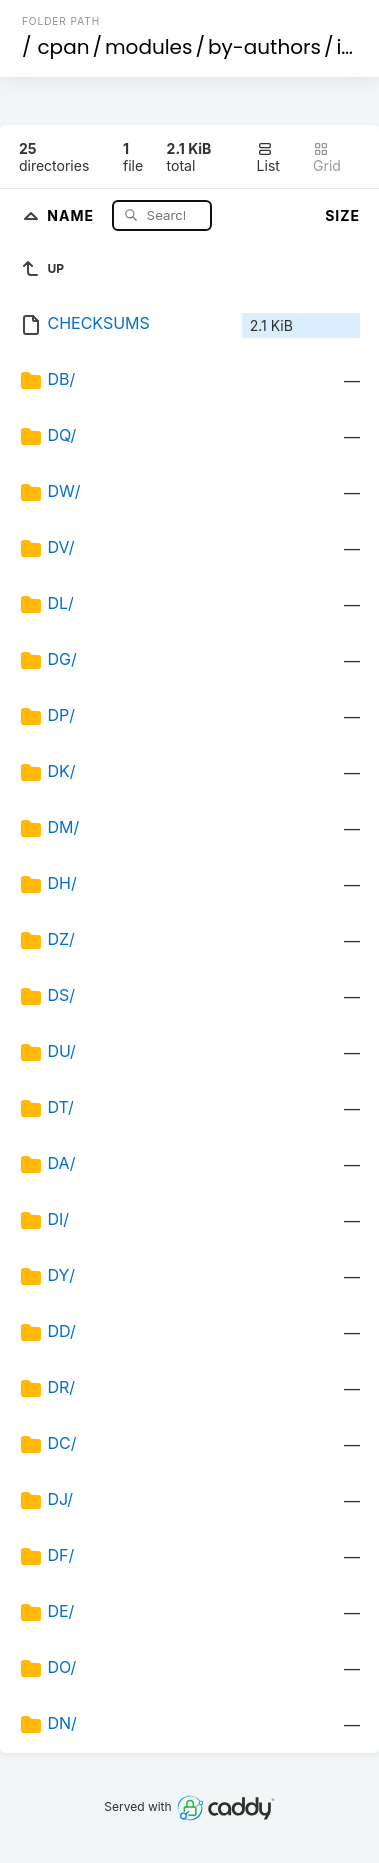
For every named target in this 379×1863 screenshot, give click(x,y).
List (268, 157)
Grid (327, 157)
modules (148, 47)
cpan (63, 47)
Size (342, 215)
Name (72, 214)
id (345, 47)
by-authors (264, 47)
